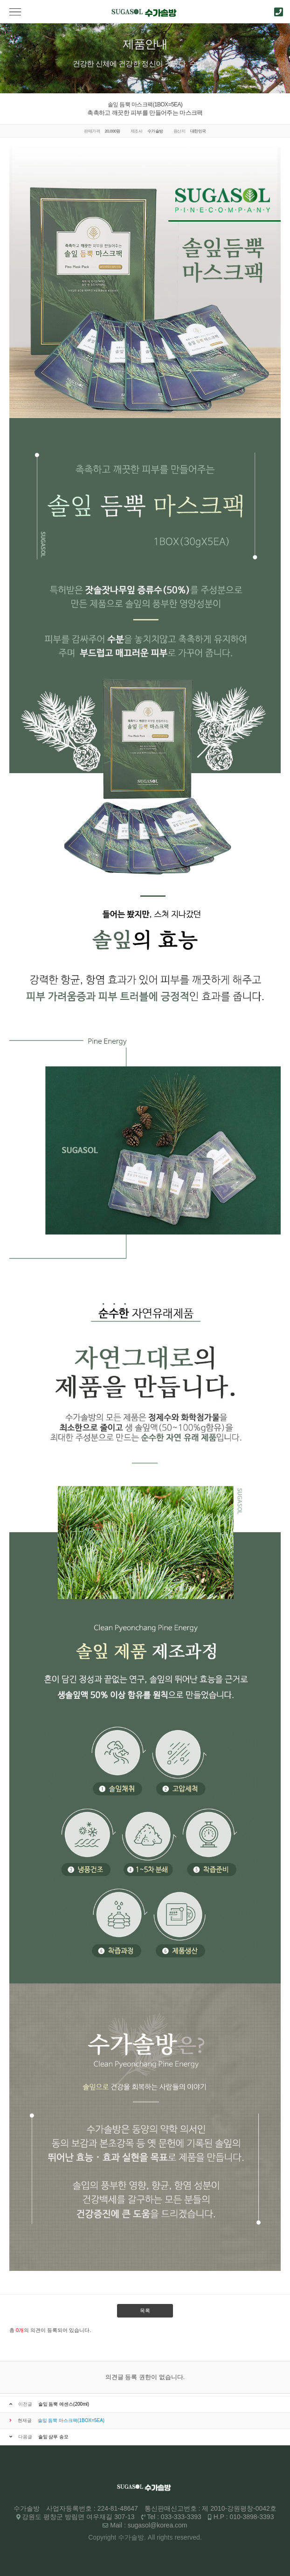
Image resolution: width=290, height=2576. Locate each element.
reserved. (187, 2537)
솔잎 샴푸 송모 (53, 2436)
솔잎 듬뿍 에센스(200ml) (63, 2404)
